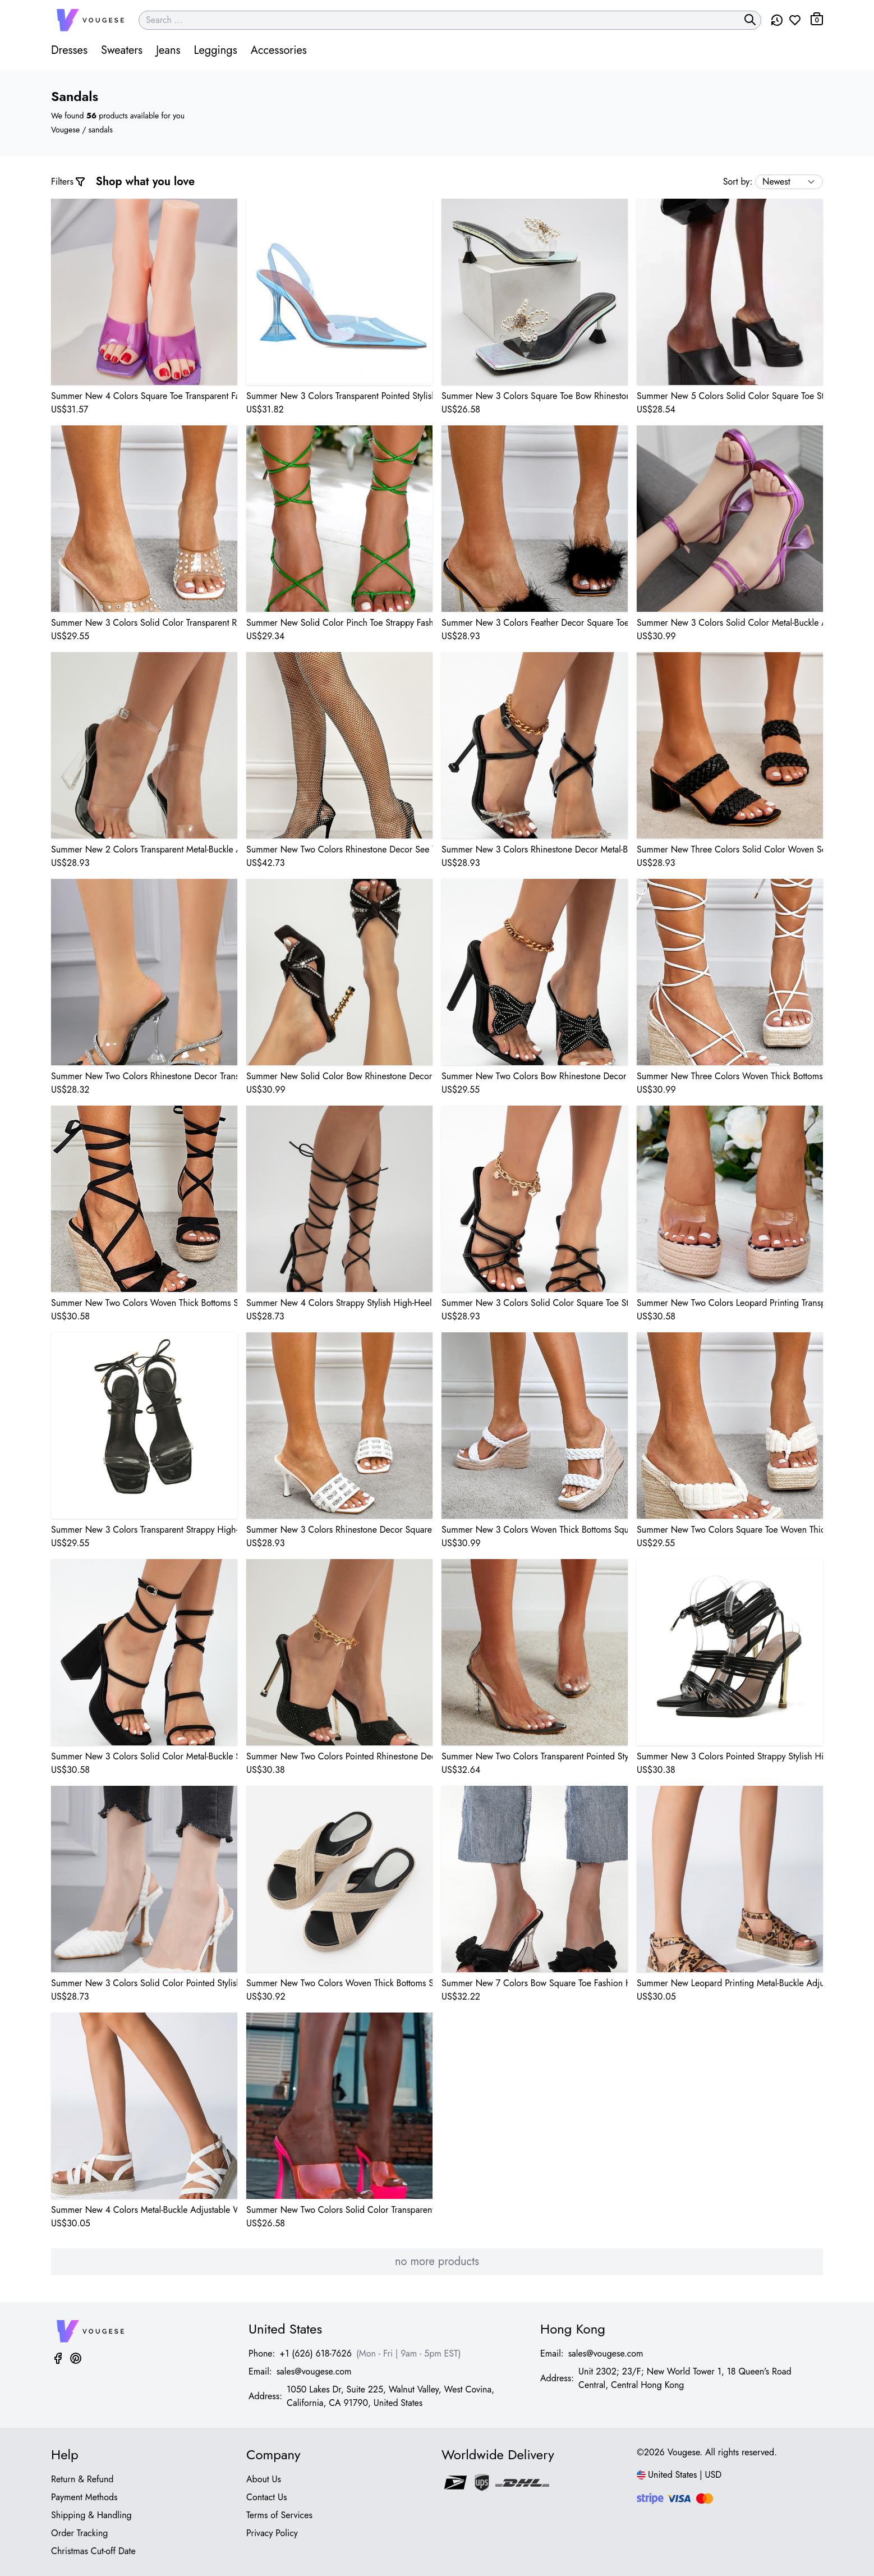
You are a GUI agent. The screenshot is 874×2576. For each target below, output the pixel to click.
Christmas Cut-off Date (93, 2551)
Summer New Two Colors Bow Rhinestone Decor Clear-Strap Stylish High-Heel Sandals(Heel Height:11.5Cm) (534, 1076)
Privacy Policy (272, 2533)
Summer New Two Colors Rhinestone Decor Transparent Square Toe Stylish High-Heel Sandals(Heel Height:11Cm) (144, 1076)
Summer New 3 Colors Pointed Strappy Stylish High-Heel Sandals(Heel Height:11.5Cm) (730, 1756)
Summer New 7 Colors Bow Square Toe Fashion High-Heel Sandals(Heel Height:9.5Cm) (534, 1983)
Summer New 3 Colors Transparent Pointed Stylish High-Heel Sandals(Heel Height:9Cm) (339, 395)
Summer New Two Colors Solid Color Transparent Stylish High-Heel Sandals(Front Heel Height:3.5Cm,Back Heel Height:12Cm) (339, 2209)
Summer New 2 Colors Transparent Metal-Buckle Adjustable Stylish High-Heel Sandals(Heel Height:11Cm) (144, 849)
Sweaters (121, 50)
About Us (263, 2479)
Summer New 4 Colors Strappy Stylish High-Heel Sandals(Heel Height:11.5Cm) (339, 1302)
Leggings (215, 50)
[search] (750, 19)
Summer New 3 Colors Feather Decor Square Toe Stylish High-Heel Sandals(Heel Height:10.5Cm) (534, 622)
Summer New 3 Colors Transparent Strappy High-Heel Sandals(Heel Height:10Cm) (144, 1529)
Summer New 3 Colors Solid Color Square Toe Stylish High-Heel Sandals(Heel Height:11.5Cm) (534, 1302)
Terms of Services (279, 2515)
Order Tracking (79, 2533)
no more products (437, 2261)
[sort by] (789, 182)
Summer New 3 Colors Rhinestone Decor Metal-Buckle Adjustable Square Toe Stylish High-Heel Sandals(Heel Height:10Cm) (534, 849)
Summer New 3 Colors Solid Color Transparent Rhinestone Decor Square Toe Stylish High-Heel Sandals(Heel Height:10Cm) (144, 622)
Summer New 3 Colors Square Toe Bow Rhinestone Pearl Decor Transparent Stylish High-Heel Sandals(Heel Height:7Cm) (534, 395)
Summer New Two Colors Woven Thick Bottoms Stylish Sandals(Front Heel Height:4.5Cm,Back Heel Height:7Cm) (339, 1983)
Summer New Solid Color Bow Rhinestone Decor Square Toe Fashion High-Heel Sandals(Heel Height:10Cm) (339, 1076)
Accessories (279, 50)
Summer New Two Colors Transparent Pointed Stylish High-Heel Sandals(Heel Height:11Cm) (534, 1756)
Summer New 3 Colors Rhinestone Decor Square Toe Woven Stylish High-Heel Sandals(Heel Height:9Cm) (339, 1529)
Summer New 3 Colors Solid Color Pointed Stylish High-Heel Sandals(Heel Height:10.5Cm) (144, 1983)
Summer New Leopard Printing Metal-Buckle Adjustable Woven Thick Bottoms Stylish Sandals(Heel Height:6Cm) (730, 1983)
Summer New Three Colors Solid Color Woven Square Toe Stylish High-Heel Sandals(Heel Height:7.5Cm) (730, 849)
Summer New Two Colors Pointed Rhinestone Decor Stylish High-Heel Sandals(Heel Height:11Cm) (339, 1756)
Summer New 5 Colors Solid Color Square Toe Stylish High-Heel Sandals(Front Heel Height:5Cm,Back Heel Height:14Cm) (730, 395)
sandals (101, 129)
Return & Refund (82, 2479)
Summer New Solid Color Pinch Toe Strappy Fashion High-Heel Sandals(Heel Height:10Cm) (339, 622)
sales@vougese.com (314, 2371)
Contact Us (266, 2497)
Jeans (168, 50)
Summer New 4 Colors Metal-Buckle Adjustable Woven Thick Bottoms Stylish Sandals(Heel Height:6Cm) (144, 2209)
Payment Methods (84, 2497)
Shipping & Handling (91, 2515)
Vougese (65, 129)
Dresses (69, 50)
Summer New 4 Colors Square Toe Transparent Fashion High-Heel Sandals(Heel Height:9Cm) (144, 395)
